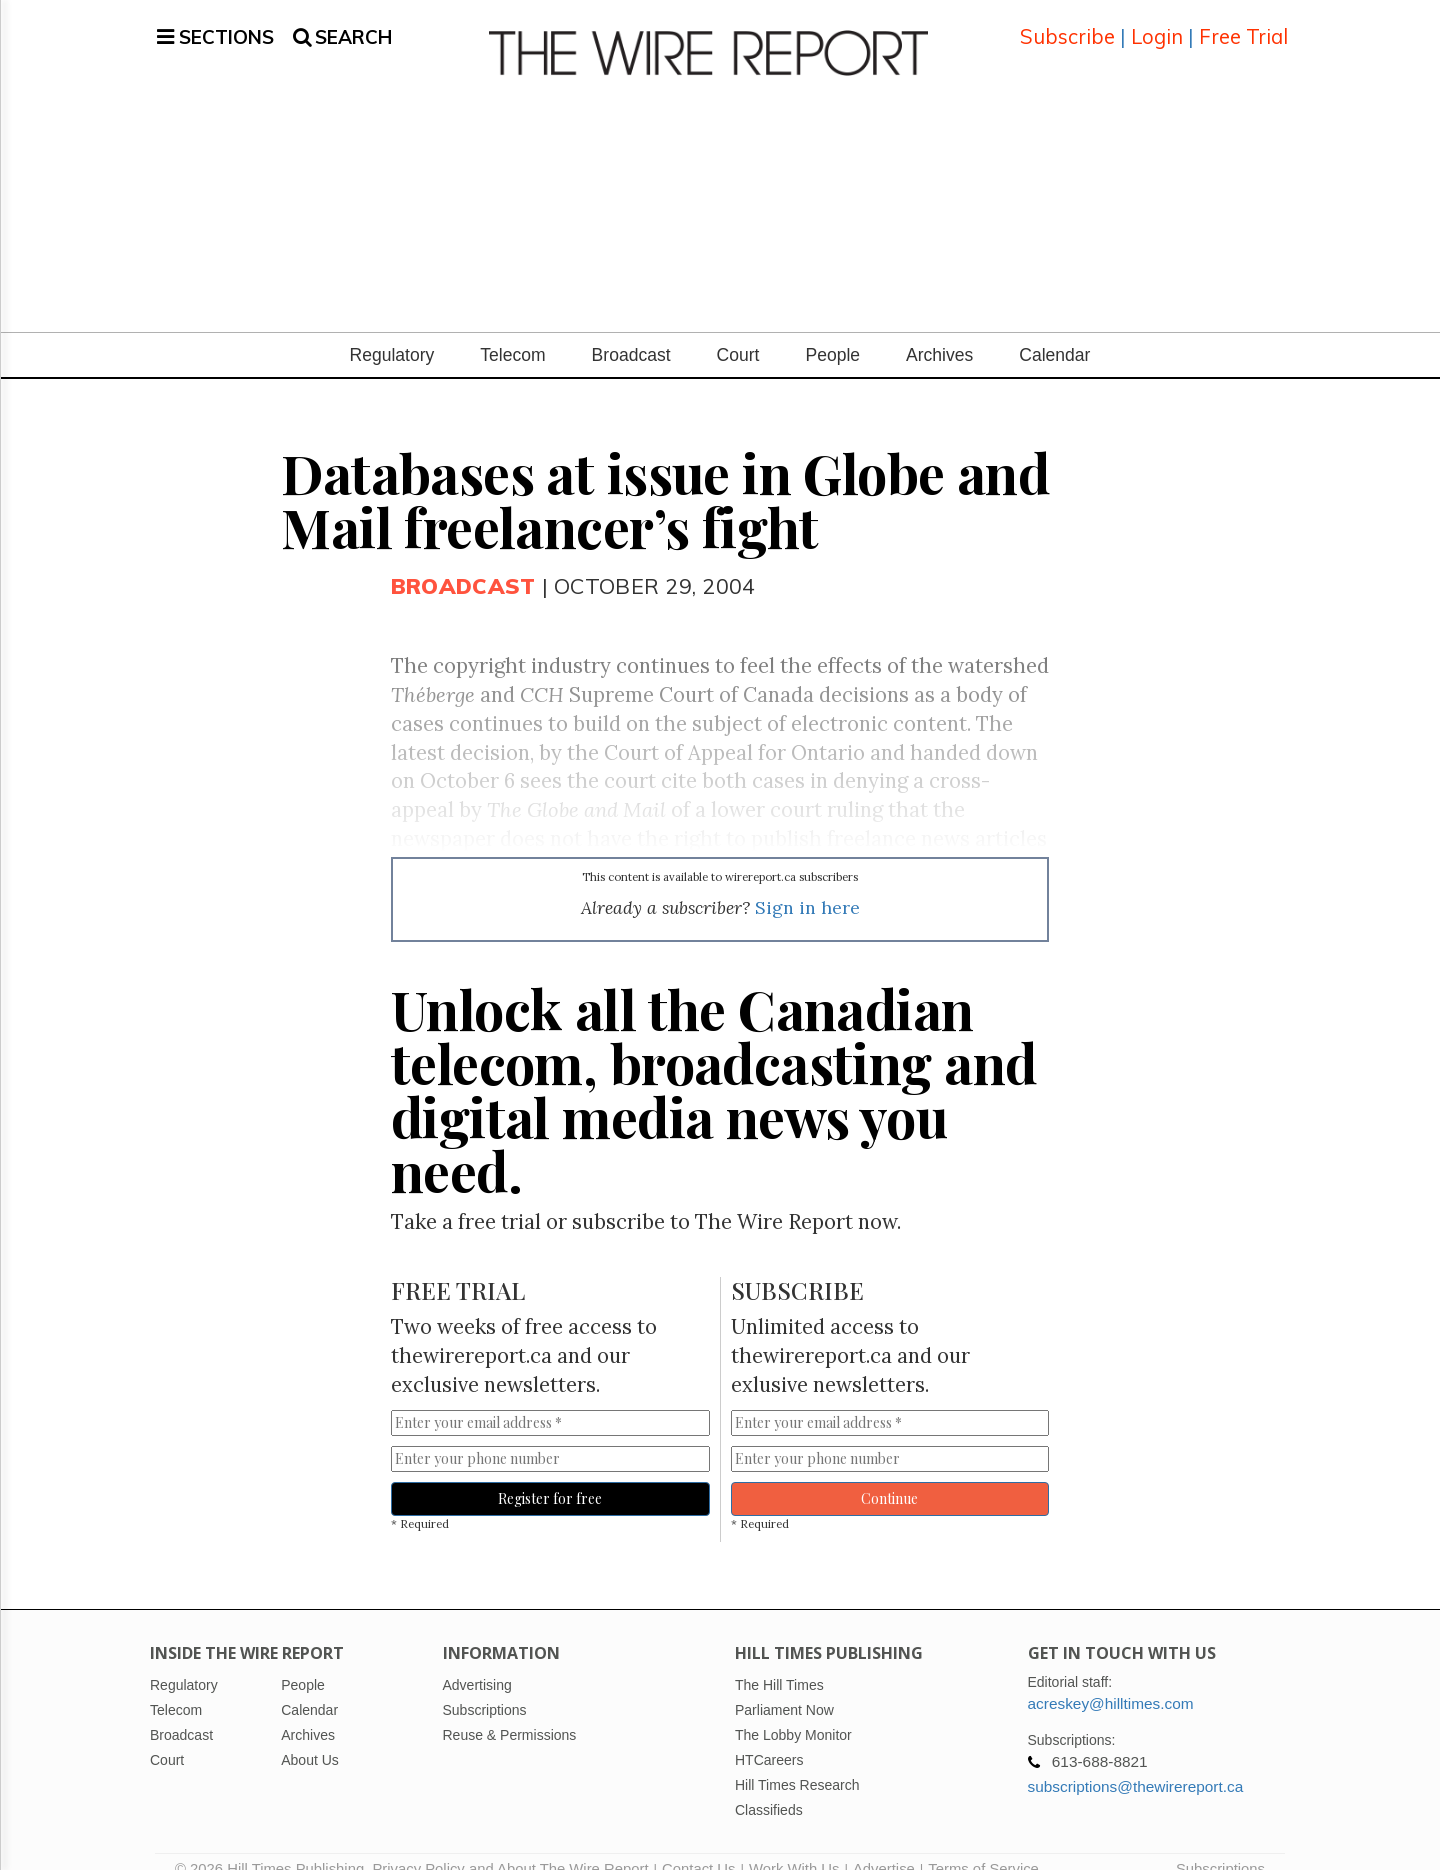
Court (738, 331)
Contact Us (698, 1845)
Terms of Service (983, 1845)
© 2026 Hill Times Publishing (273, 1845)
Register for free (550, 1474)
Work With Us (794, 1845)
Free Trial (1243, 24)
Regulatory (392, 331)
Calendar (1054, 331)
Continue (889, 1474)
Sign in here (807, 883)
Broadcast (631, 331)
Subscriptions (1220, 1845)
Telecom (512, 331)
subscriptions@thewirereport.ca (1136, 1762)
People (832, 331)
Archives (939, 331)
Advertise (884, 1845)
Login (1157, 24)
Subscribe (1067, 24)
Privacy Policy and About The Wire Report (510, 1845)
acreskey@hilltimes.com (1111, 1679)
